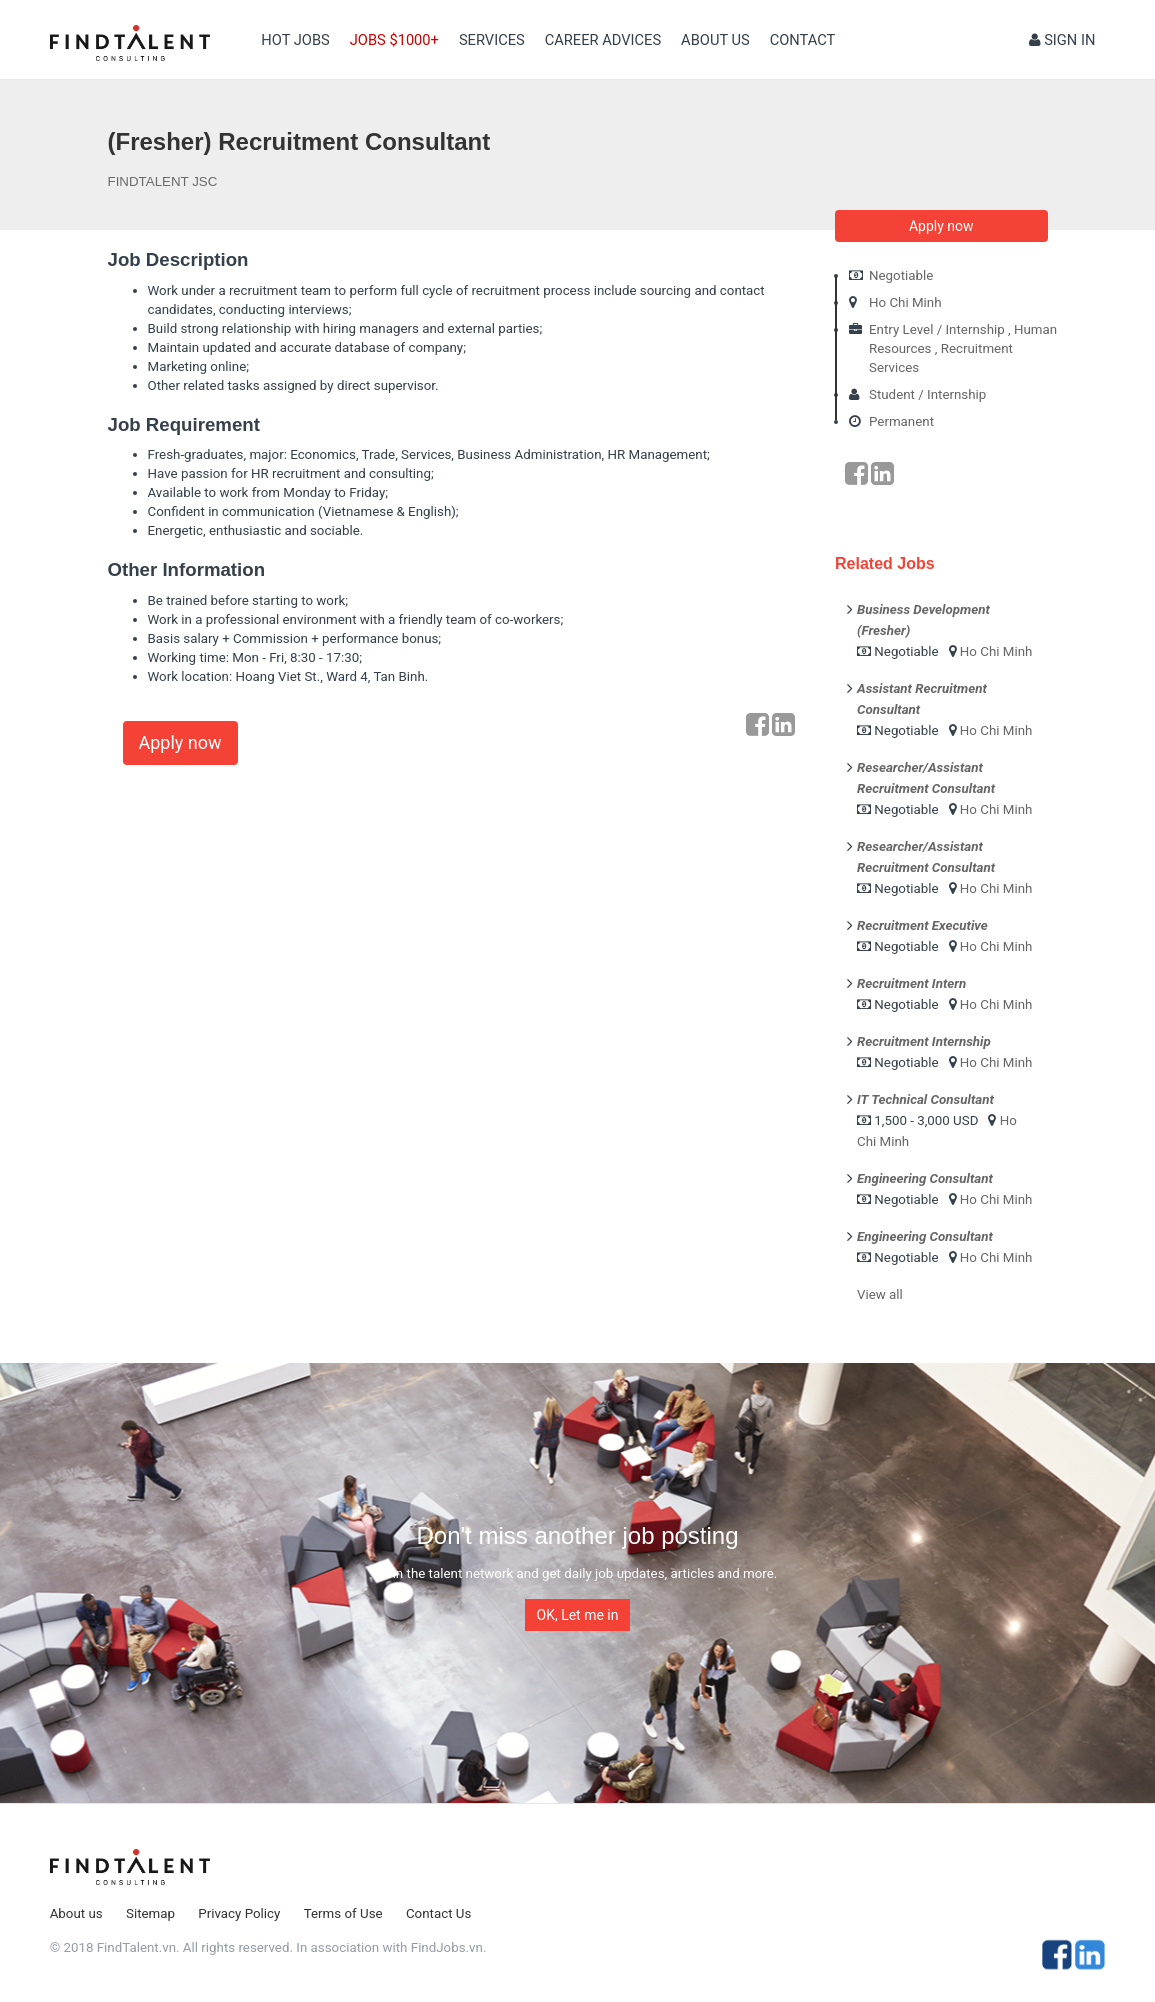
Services (492, 40)
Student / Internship (927, 394)
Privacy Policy (239, 1913)
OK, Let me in (578, 1615)
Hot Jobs (295, 40)
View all (880, 1294)
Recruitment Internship (924, 1041)
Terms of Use (343, 1913)
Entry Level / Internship (937, 329)
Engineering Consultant (925, 1178)
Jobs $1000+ (394, 40)
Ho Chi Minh (905, 302)
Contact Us (438, 1913)
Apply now (180, 742)
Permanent (901, 421)
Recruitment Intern (911, 983)
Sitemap (150, 1913)
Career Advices (603, 40)
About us (715, 40)
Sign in (1062, 40)
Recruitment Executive (922, 925)
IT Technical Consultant (925, 1099)
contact (803, 40)
